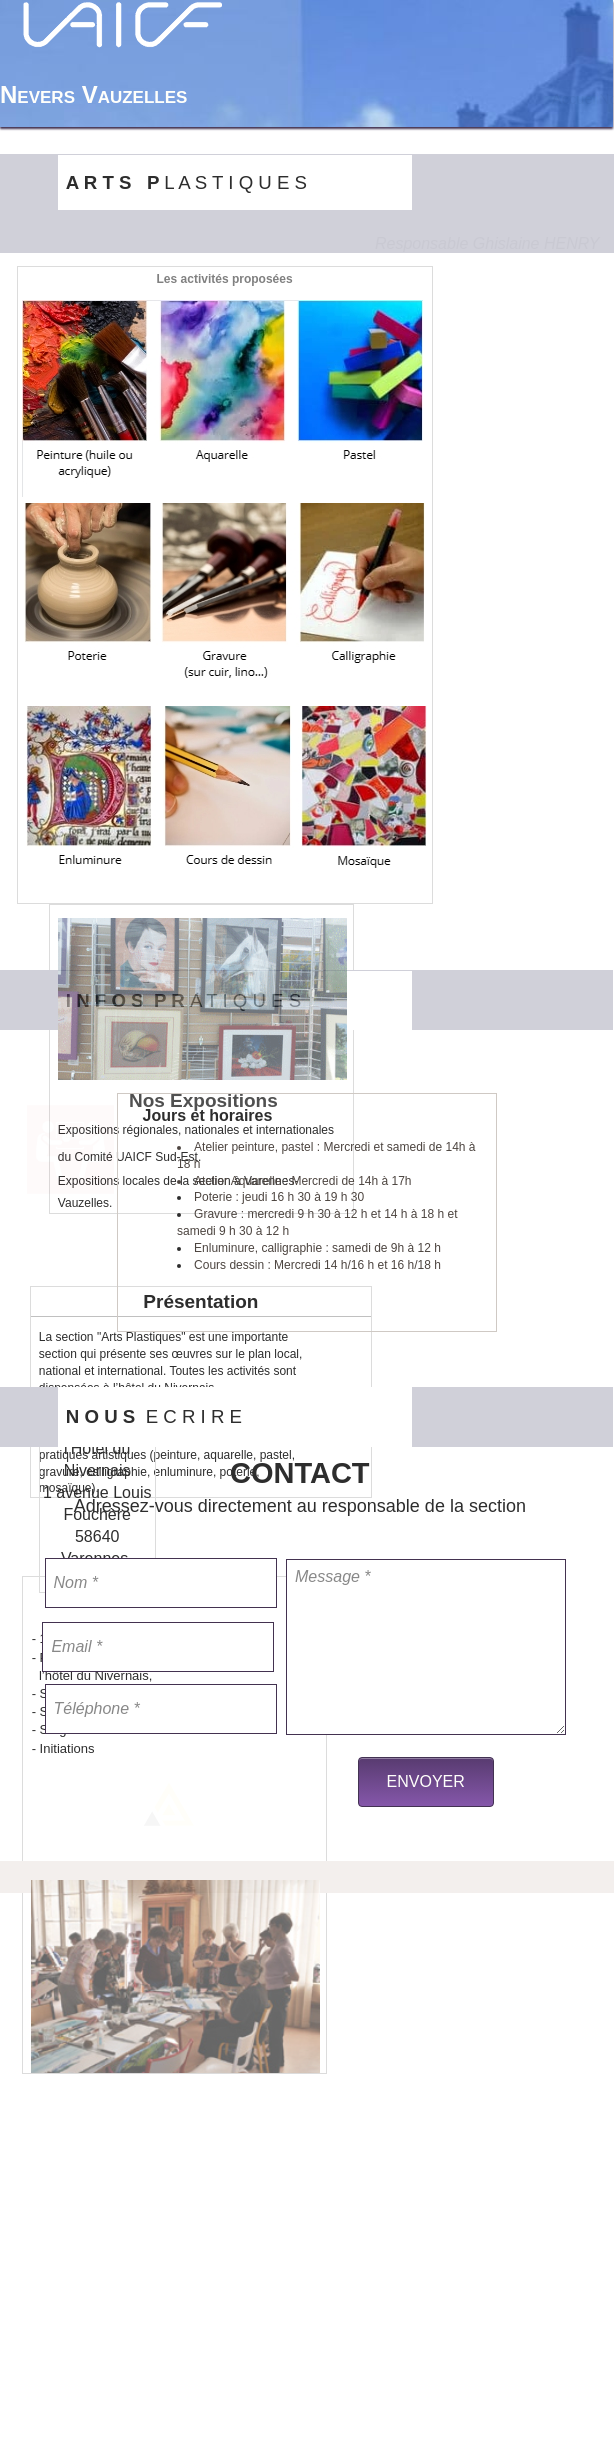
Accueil (575, 99)
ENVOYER (426, 1781)
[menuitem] (575, 99)
